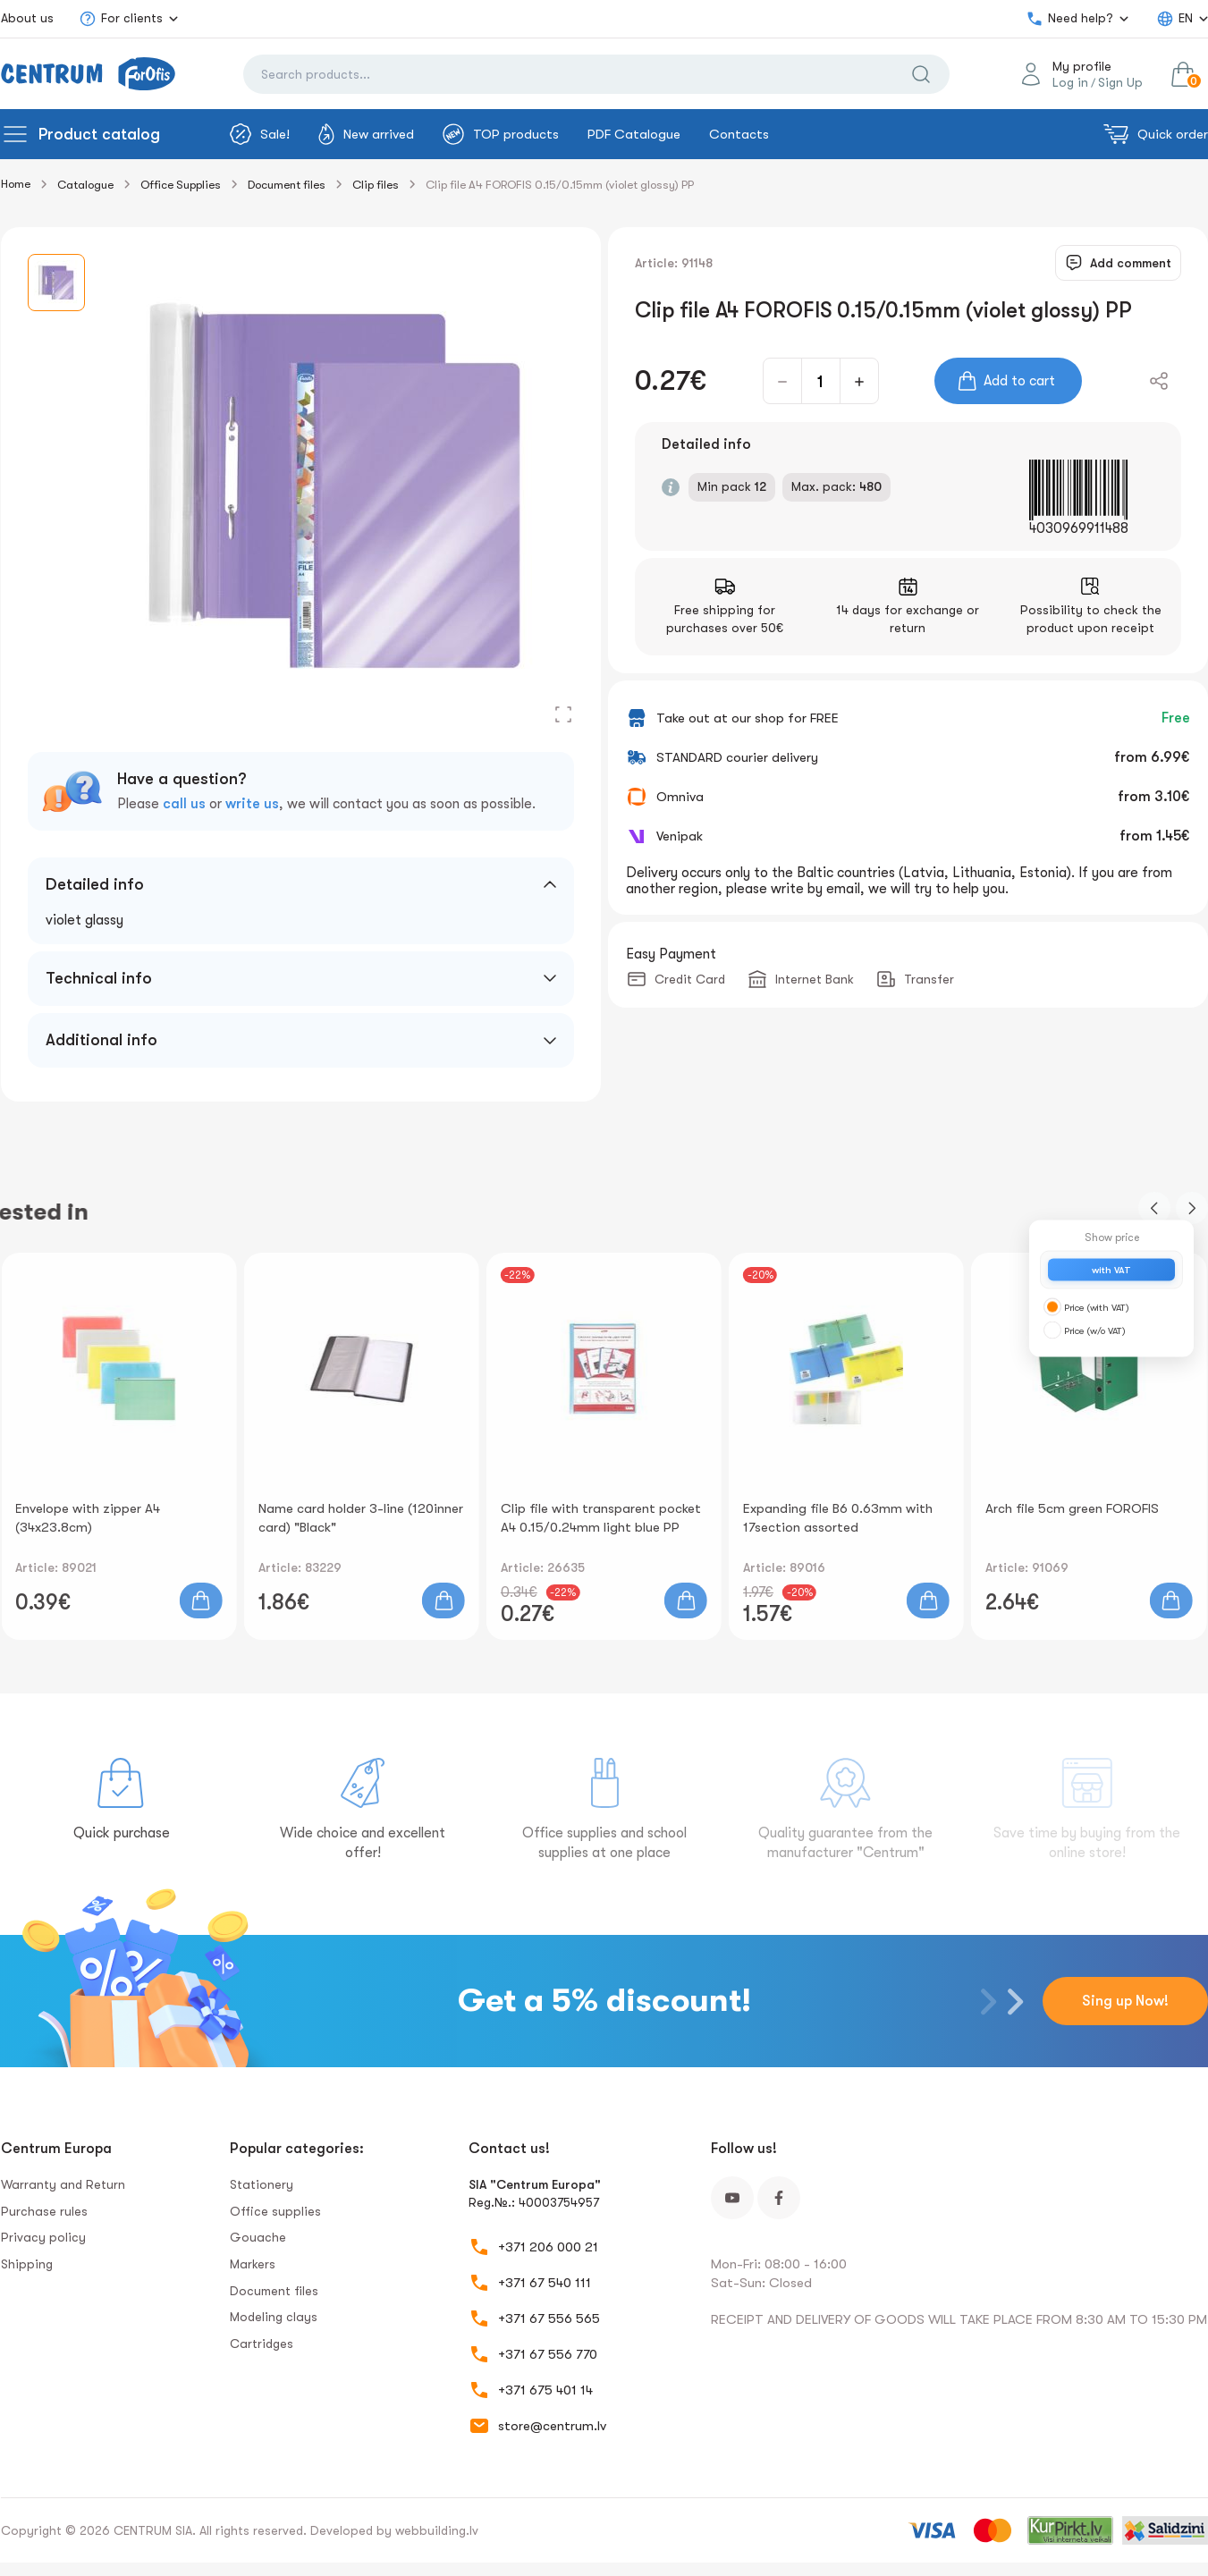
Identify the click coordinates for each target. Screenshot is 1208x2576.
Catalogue (85, 184)
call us (184, 804)
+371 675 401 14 (545, 2390)
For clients (121, 19)
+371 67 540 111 (544, 2283)
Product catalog (99, 134)
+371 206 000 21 (548, 2247)
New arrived (366, 134)
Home (15, 183)
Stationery (261, 2184)
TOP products (501, 134)
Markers (252, 2264)
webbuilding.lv (436, 2530)
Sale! (260, 134)
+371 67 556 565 (549, 2318)
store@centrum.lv (552, 2426)
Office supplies (275, 2211)
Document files (286, 184)
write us (252, 804)
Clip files (375, 184)
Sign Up (1120, 82)
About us (27, 18)
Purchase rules (44, 2211)
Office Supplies (180, 184)
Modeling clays (273, 2317)
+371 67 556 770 (547, 2354)
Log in (1070, 82)
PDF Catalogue (633, 134)
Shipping (27, 2264)
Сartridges (261, 2343)
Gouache (258, 2237)
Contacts (739, 134)
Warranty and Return (63, 2184)
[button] (1154, 1208)
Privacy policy (43, 2237)
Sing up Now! (1125, 2001)
